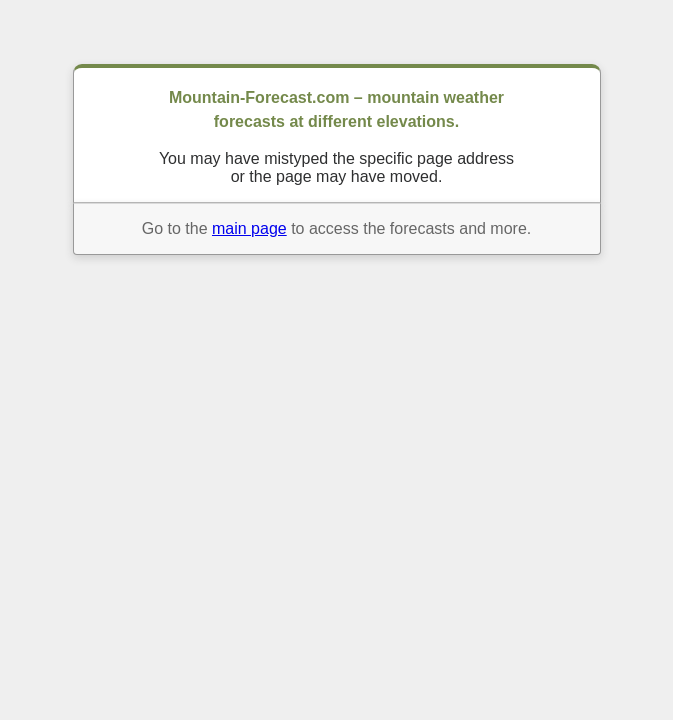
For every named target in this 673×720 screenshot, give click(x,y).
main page (249, 228)
